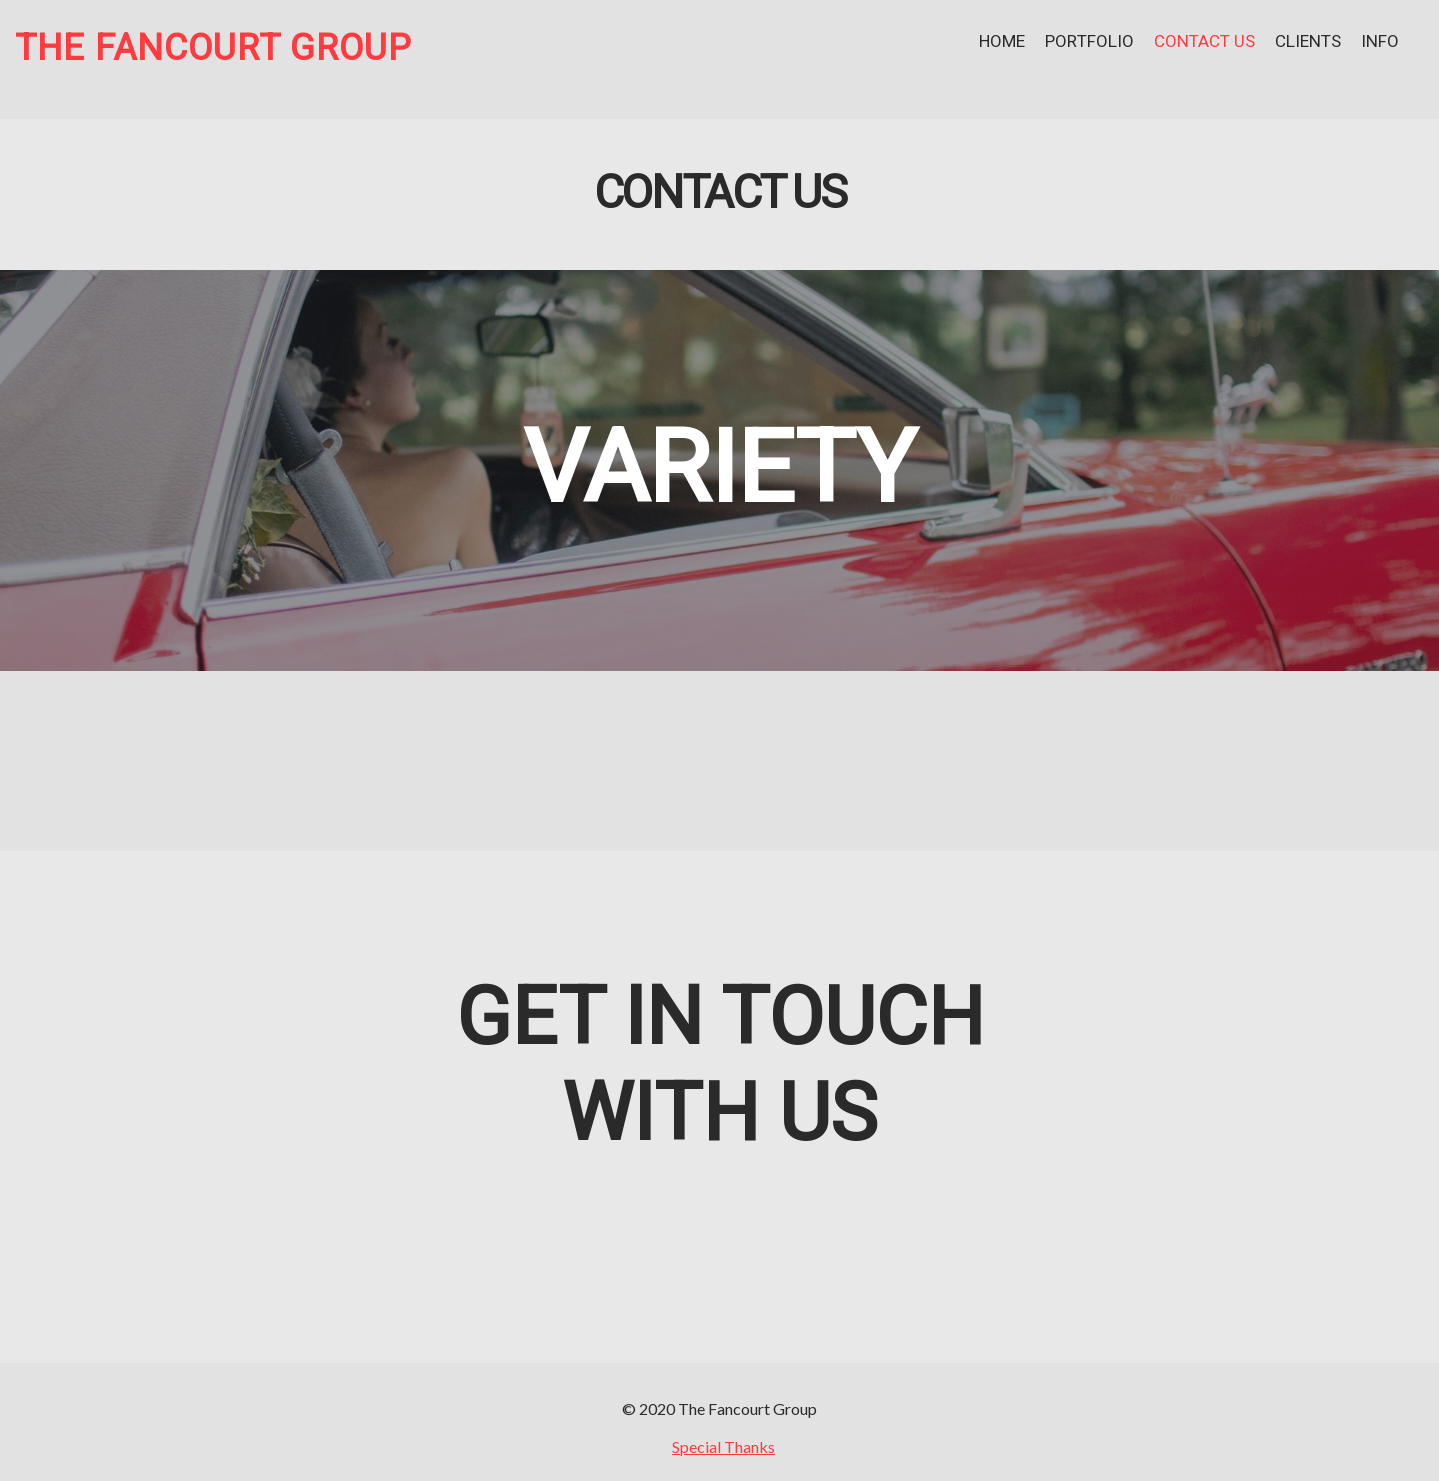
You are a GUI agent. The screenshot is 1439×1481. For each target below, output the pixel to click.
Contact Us (1204, 41)
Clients (1308, 41)
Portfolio (1089, 41)
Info (1380, 41)
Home (1002, 41)
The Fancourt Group (213, 48)
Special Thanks (723, 1446)
